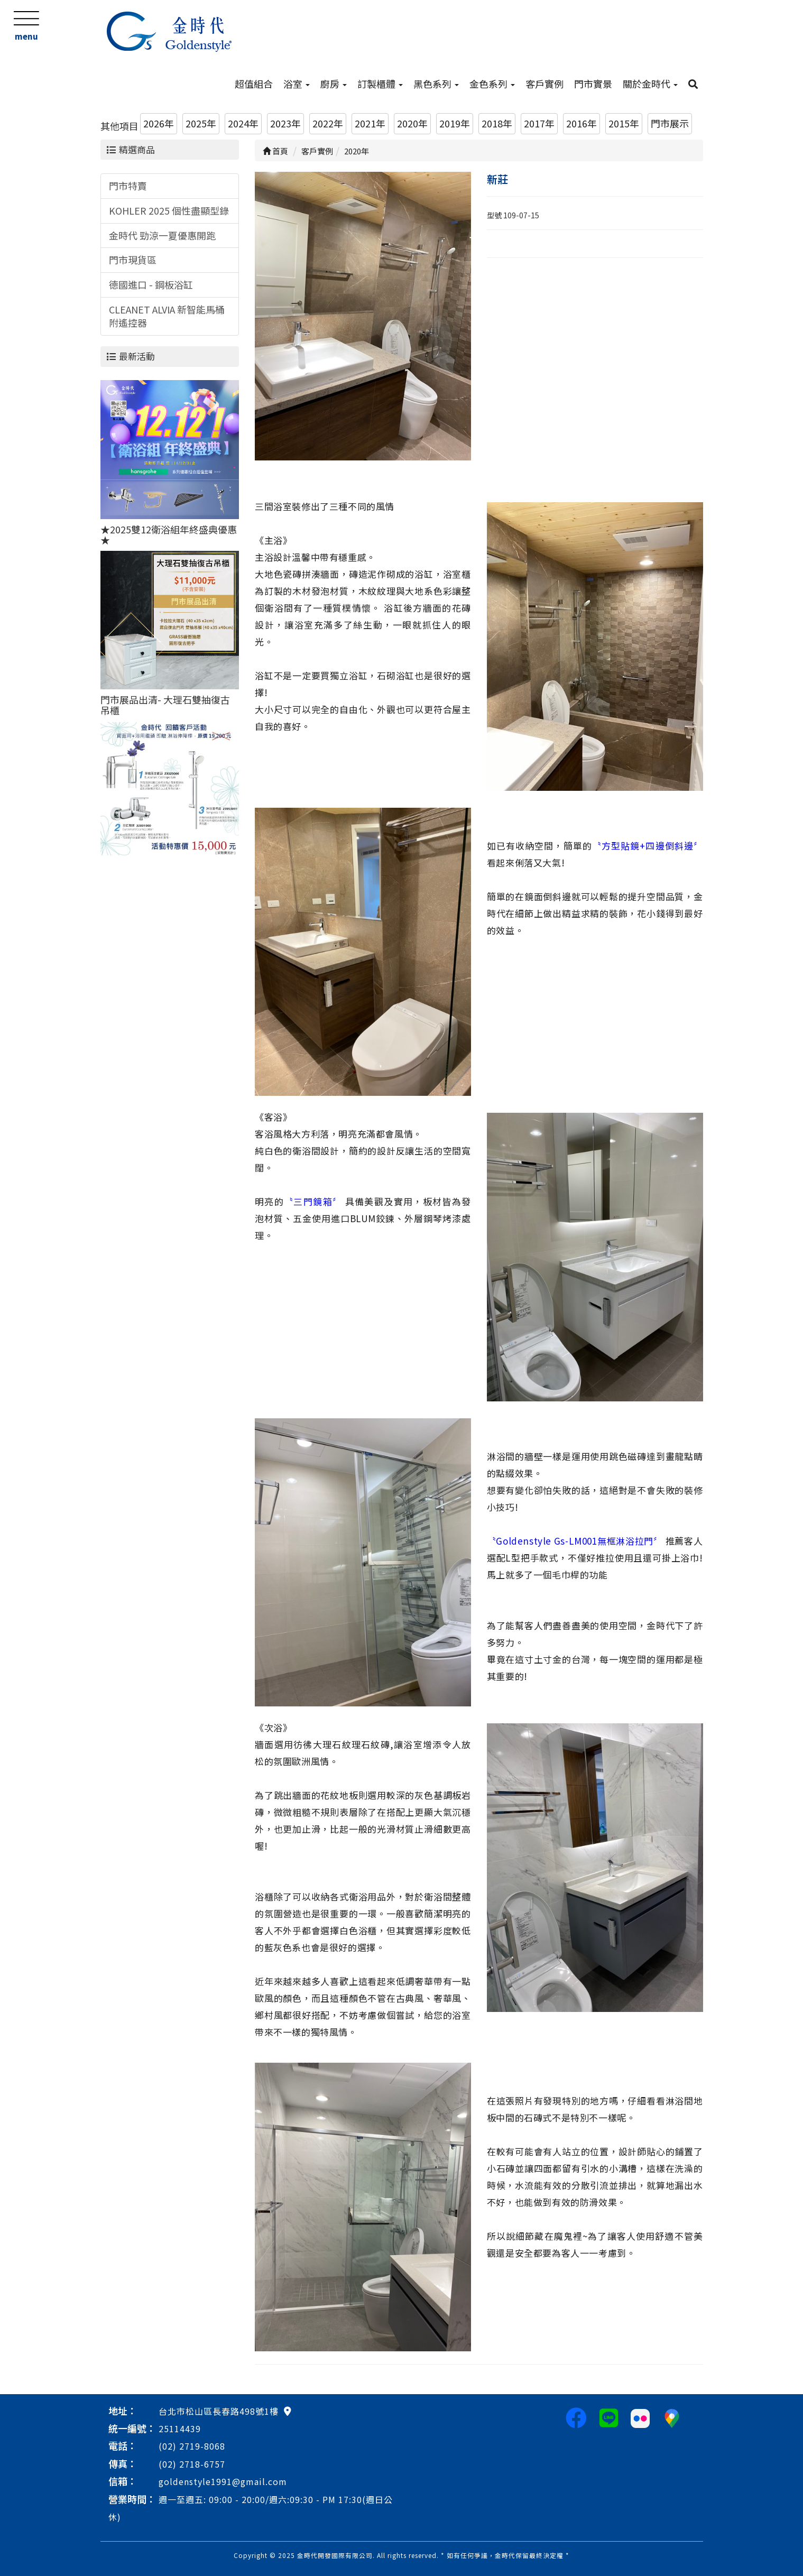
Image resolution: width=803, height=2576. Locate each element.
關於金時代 (650, 83)
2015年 (623, 123)
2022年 (327, 123)
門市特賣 (128, 185)
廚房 (333, 83)
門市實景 (593, 83)
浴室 (296, 83)
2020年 (412, 123)
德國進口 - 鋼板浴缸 (151, 284)
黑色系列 (436, 83)
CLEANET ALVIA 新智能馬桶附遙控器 (167, 316)
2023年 (285, 123)
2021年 (370, 123)
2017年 (539, 123)
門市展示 (670, 123)
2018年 (497, 123)
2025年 (201, 123)
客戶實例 (544, 83)
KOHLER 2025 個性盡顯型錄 (169, 210)
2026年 (158, 123)
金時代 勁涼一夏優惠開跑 (162, 235)
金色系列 (492, 83)
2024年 (243, 123)
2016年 (581, 123)
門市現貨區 (132, 259)
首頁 (275, 150)
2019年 (454, 123)
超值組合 (254, 83)
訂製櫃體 (380, 83)
